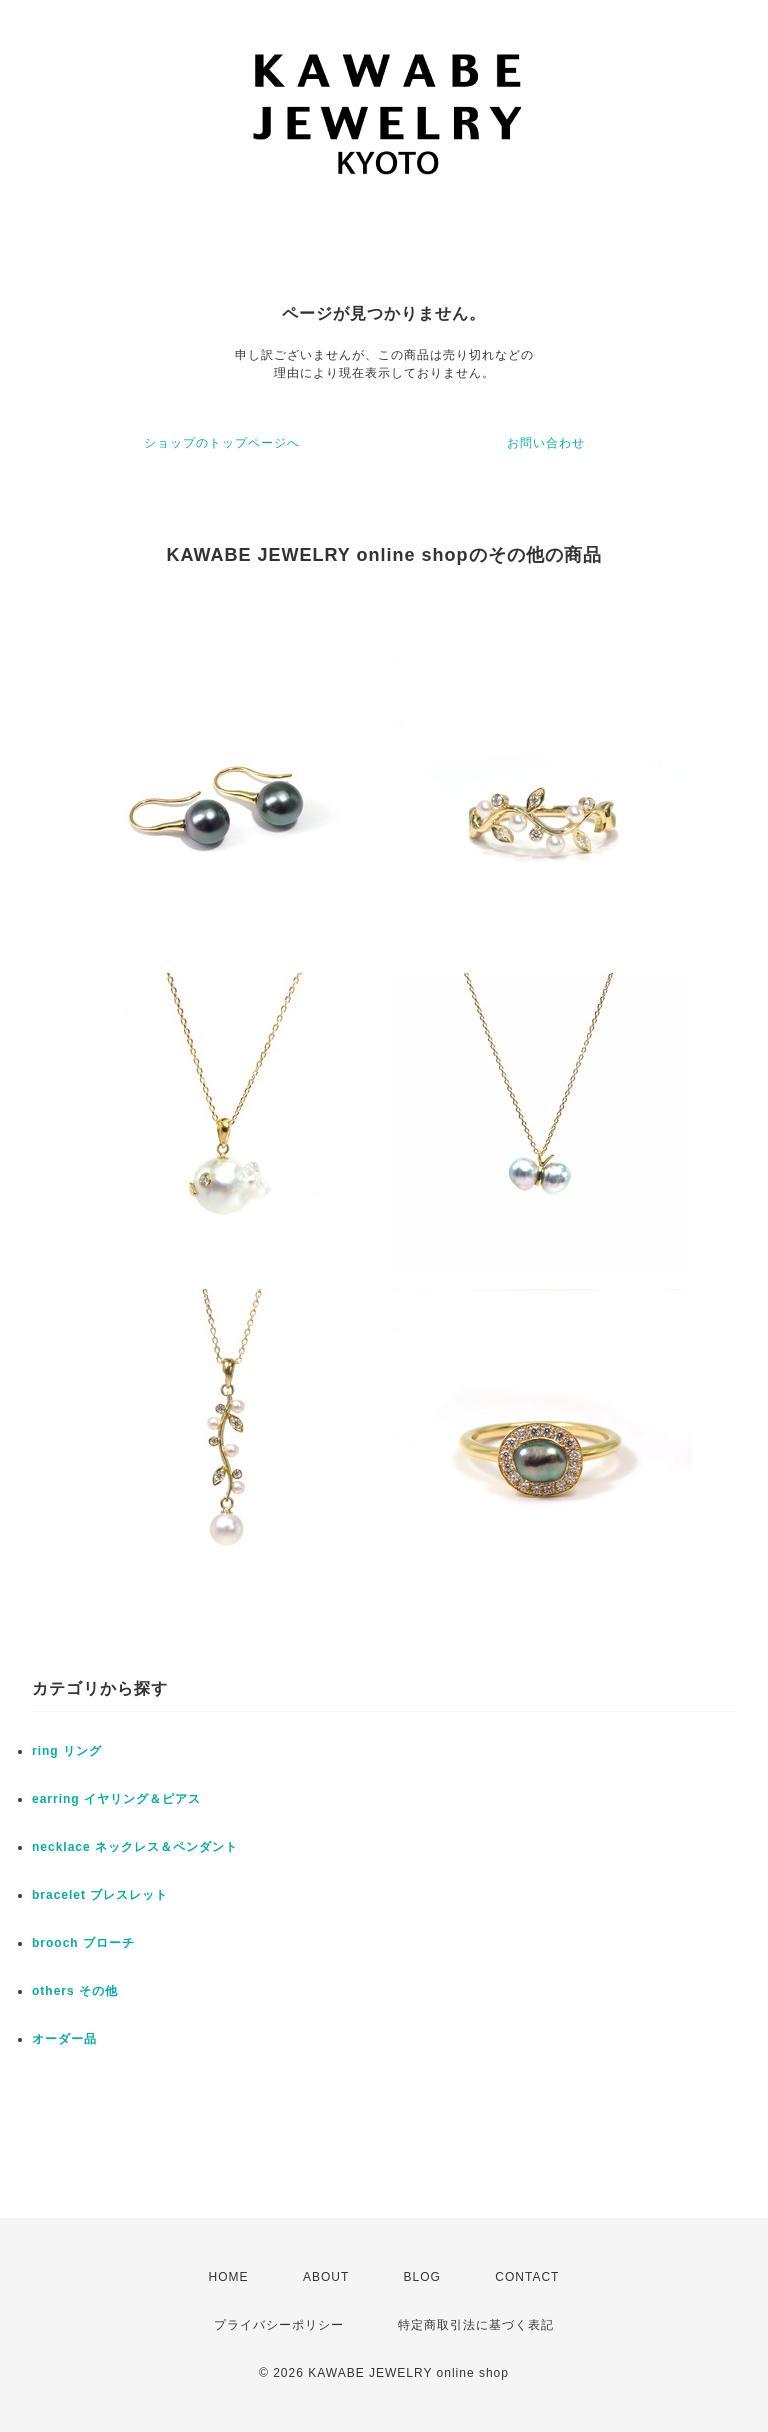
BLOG (422, 2277)
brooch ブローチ (83, 1943)
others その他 (75, 1991)
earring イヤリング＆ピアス (116, 1799)
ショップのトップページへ (222, 443)
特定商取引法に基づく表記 (476, 2325)
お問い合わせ (546, 443)
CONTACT (527, 2277)
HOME (229, 2277)
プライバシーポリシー (279, 2325)
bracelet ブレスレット (100, 1895)
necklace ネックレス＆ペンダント (135, 1847)
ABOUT (326, 2277)
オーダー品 (64, 2039)
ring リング (67, 1751)
